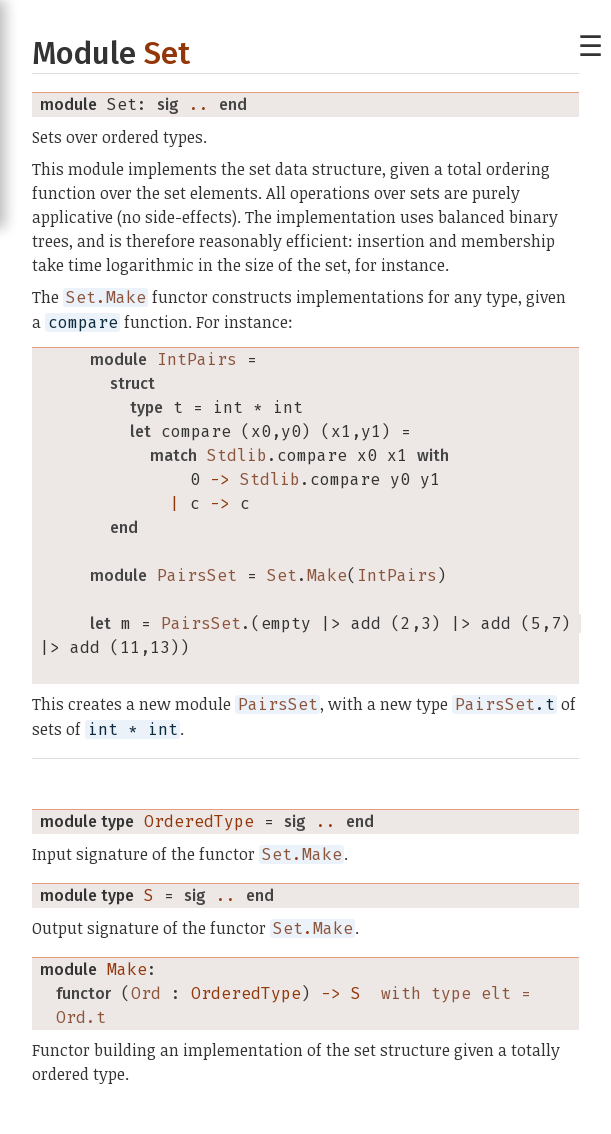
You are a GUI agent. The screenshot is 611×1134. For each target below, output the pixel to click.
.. (199, 104)
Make (127, 969)
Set (167, 53)
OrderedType (199, 821)
